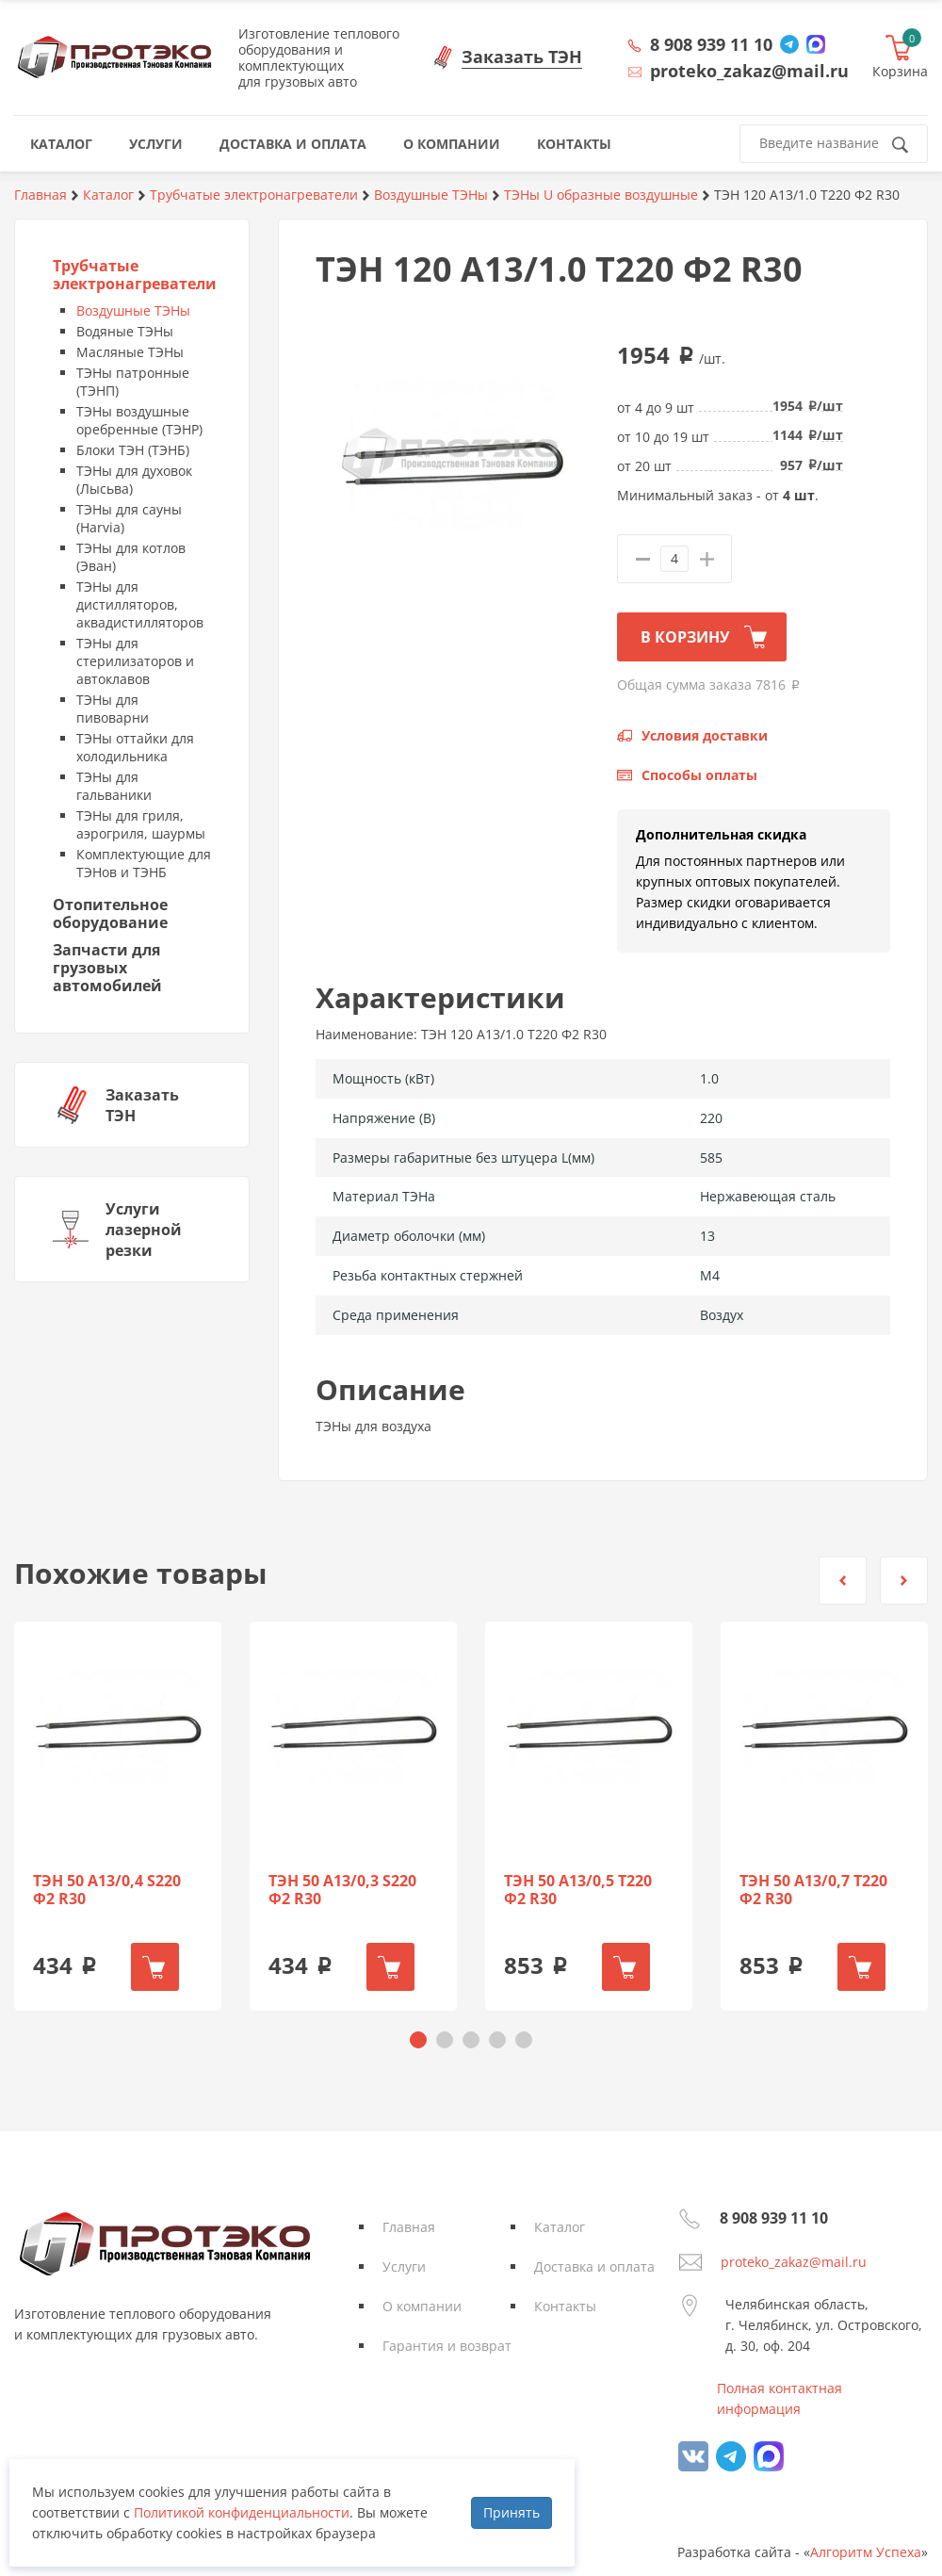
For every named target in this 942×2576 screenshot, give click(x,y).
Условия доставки (705, 735)
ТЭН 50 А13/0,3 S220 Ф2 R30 (342, 1890)
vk (693, 2456)
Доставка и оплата (594, 2266)
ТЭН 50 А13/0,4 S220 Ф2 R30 (107, 1890)
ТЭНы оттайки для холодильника (135, 747)
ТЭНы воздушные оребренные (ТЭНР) (139, 420)
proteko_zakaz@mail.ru (794, 2262)
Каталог (559, 2227)
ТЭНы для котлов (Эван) (131, 557)
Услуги (404, 2266)
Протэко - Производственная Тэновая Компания (114, 57)
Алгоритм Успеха (865, 2552)
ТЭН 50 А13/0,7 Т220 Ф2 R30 (813, 1890)
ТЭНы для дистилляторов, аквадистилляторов (139, 604)
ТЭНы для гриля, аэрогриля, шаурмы (140, 824)
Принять (511, 2512)
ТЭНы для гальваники (114, 786)
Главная (408, 2227)
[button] (843, 1581)
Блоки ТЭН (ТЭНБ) (132, 450)
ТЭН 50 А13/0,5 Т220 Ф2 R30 (578, 1890)
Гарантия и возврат (447, 2346)
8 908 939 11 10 (711, 44)
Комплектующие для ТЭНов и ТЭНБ (143, 863)
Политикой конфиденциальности (241, 2512)
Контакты (565, 2306)
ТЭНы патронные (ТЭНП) (132, 381)
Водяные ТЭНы (124, 331)
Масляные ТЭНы (130, 352)
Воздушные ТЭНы (133, 310)
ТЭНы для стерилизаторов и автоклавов (135, 661)
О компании (422, 2306)
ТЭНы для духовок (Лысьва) (134, 479)
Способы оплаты (699, 775)
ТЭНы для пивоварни (112, 708)
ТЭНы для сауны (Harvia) (129, 518)
